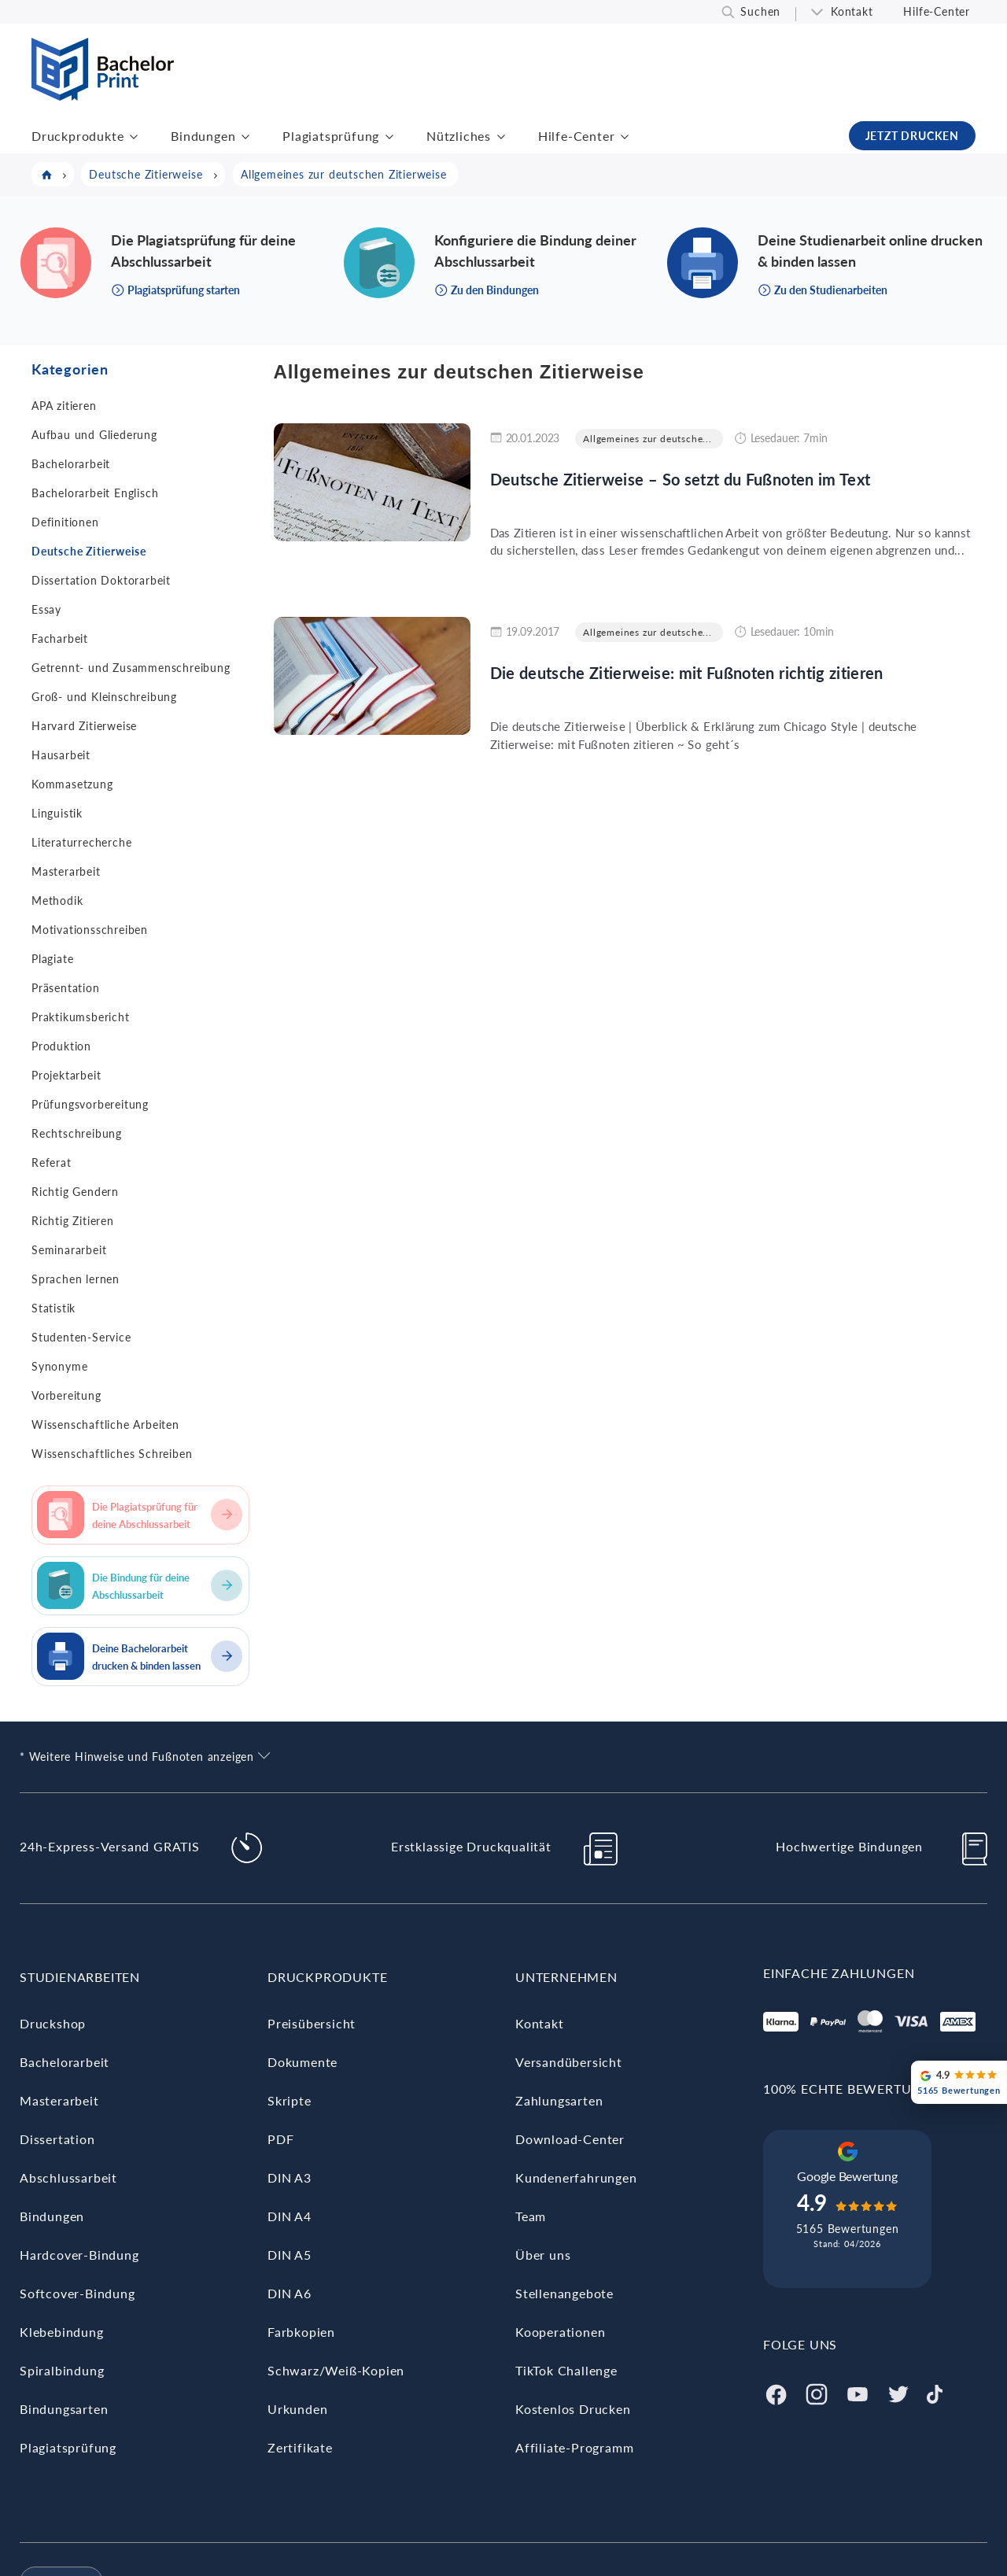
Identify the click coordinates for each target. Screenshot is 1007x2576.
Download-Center (570, 2138)
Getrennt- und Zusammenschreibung (131, 667)
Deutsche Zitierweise (88, 551)
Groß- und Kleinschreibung (104, 696)
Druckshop (53, 2023)
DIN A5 (289, 2254)
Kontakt (852, 11)
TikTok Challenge (566, 2370)
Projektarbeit (66, 1075)
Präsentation (65, 988)
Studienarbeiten (80, 1976)
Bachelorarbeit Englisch (94, 493)
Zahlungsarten (559, 2100)
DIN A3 (289, 2177)
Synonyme (59, 1366)
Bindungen (203, 135)
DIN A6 (289, 2293)
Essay (46, 609)
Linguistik (57, 813)
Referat (51, 1162)
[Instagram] (816, 2392)
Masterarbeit (66, 871)
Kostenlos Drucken (573, 2408)
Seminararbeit (68, 1250)
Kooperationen (560, 2331)
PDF (280, 2138)
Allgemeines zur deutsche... (647, 439)
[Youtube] (857, 2392)
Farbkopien (301, 2331)
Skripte (289, 2100)
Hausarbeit (60, 755)
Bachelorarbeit (70, 464)
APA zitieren (64, 405)
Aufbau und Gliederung (94, 434)
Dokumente (302, 2061)
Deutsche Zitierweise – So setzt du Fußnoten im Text (680, 479)
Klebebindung (62, 2331)
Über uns (542, 2254)
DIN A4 (289, 2216)
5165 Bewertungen (847, 2228)
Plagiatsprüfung (330, 135)
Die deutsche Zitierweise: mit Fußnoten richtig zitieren (686, 672)
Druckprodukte (77, 135)
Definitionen (65, 522)
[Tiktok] (934, 2392)
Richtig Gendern (75, 1191)
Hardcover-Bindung (79, 2254)
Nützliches (458, 135)
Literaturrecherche (81, 842)
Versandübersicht (568, 2061)
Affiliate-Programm (574, 2447)
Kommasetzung (72, 784)
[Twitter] (898, 2392)
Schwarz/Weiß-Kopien (335, 2370)
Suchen (760, 11)
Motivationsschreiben (89, 929)
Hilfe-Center (936, 11)
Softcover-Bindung (77, 2293)
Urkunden (297, 2408)
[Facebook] (775, 2392)
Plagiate (52, 958)
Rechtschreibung (76, 1133)
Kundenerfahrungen (576, 2177)
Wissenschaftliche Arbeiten (105, 1424)
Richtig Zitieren (72, 1220)
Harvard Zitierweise (84, 726)
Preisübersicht (311, 2023)
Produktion (61, 1046)
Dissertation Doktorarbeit (101, 580)
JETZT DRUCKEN (912, 135)
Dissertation (57, 2138)
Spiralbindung (62, 2370)
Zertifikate (300, 2447)
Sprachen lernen (75, 1279)
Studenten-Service (81, 1337)
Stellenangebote (564, 2293)
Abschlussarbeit (68, 2177)
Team (530, 2216)
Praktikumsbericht (80, 1017)
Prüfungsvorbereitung (90, 1104)
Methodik (57, 900)
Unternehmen (566, 1976)
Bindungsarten (64, 2408)
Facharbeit (59, 638)
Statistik (53, 1308)
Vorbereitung (66, 1395)
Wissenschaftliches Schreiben (111, 1453)
